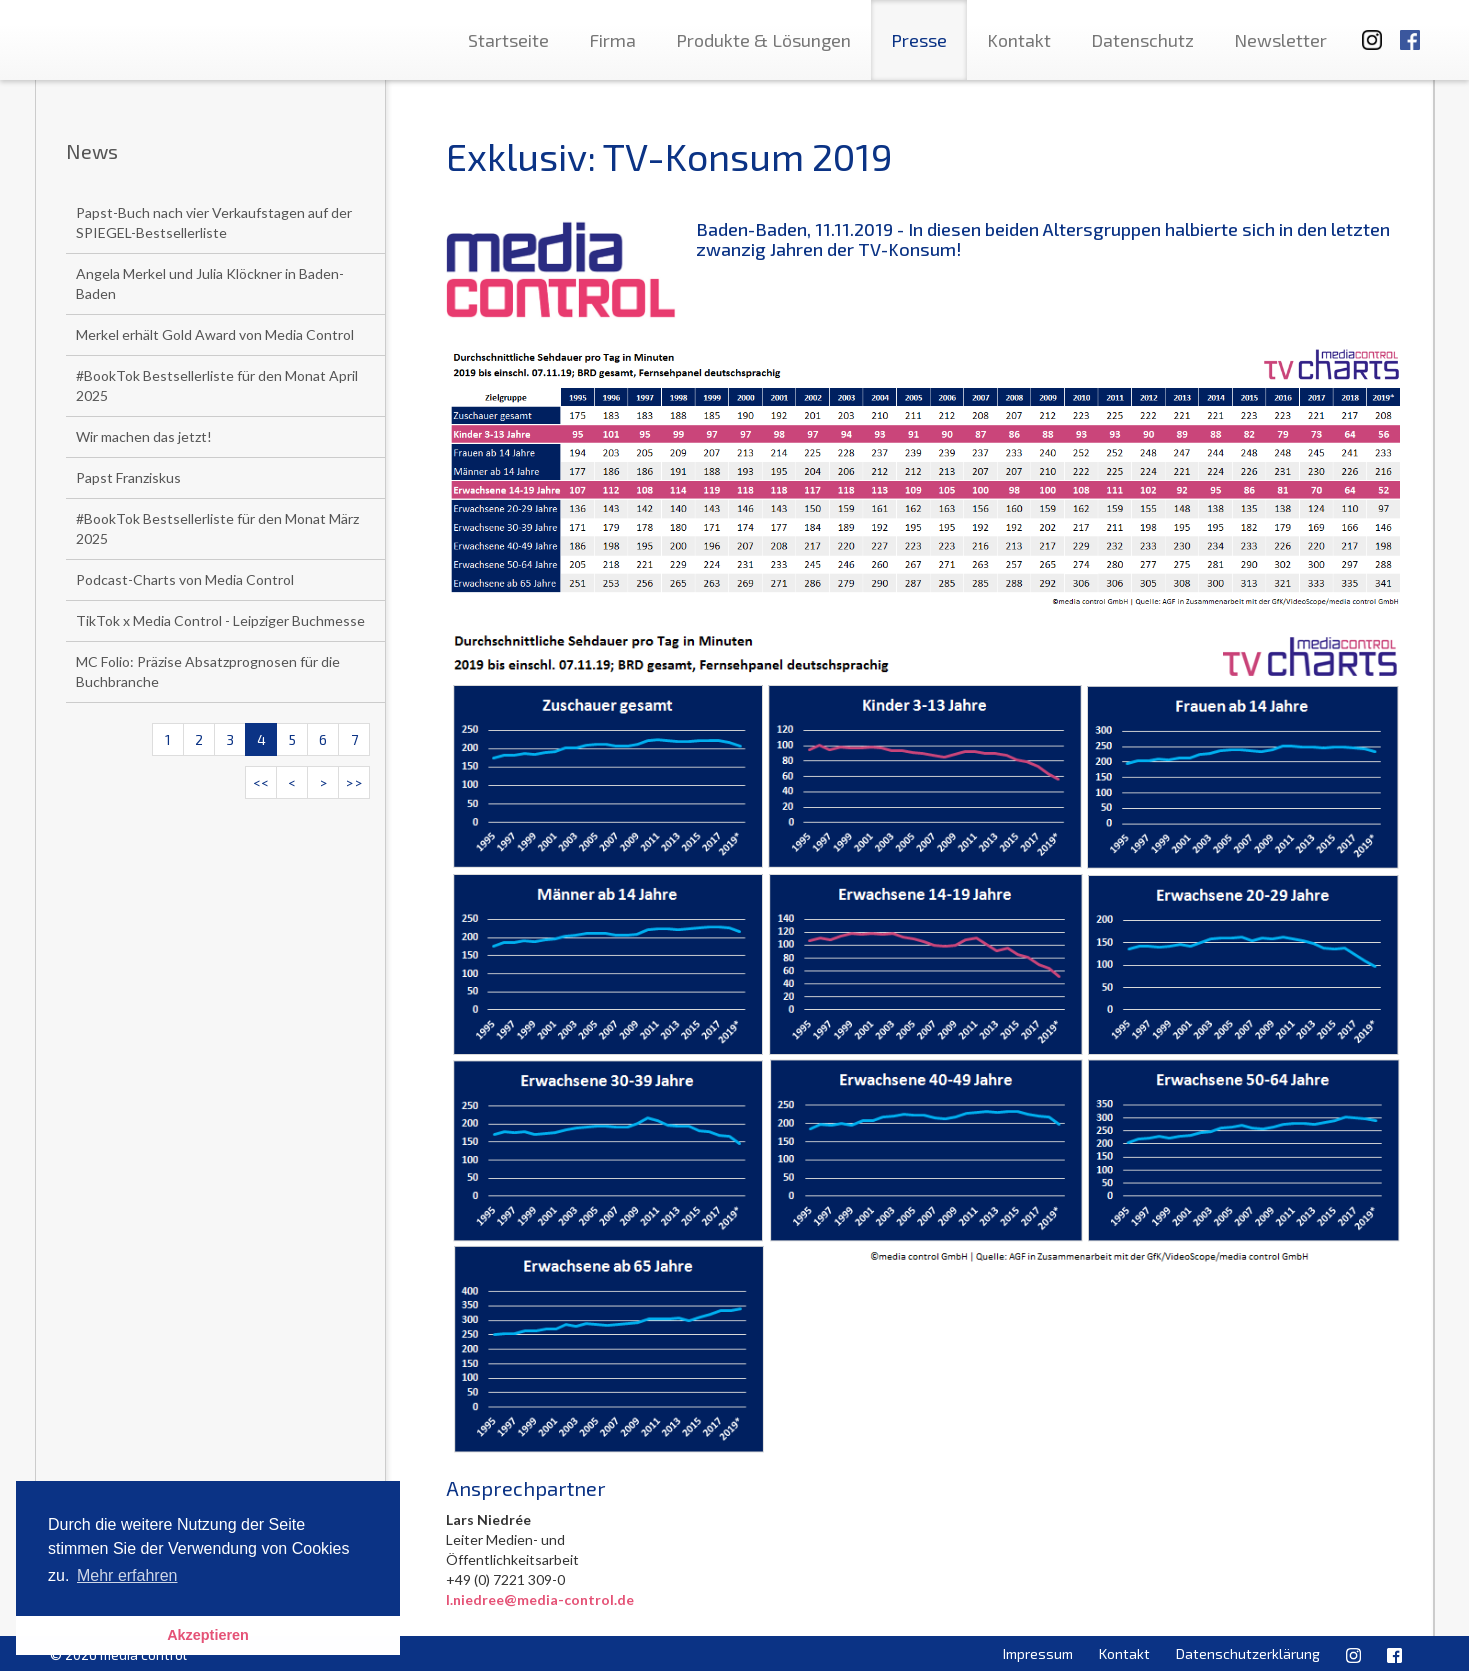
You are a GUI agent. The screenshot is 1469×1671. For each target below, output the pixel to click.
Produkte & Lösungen (763, 40)
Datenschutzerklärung (1248, 1653)
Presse (919, 40)
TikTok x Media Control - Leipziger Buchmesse (220, 620)
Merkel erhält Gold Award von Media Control (215, 334)
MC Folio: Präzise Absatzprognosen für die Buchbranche (208, 671)
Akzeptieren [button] (208, 1635)
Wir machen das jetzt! (144, 436)
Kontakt (1019, 40)
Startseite (508, 40)
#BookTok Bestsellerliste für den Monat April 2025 (217, 385)
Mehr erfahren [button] (127, 1575)
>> (354, 782)
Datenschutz (1142, 40)
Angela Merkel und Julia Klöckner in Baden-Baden (210, 283)
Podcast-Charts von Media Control (185, 579)
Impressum (1038, 1653)
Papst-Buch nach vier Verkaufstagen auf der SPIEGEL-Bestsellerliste (214, 222)
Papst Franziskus (128, 477)
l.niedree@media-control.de (540, 1599)
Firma (612, 40)
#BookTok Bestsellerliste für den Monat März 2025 (217, 528)
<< (261, 782)
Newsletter (1280, 40)
